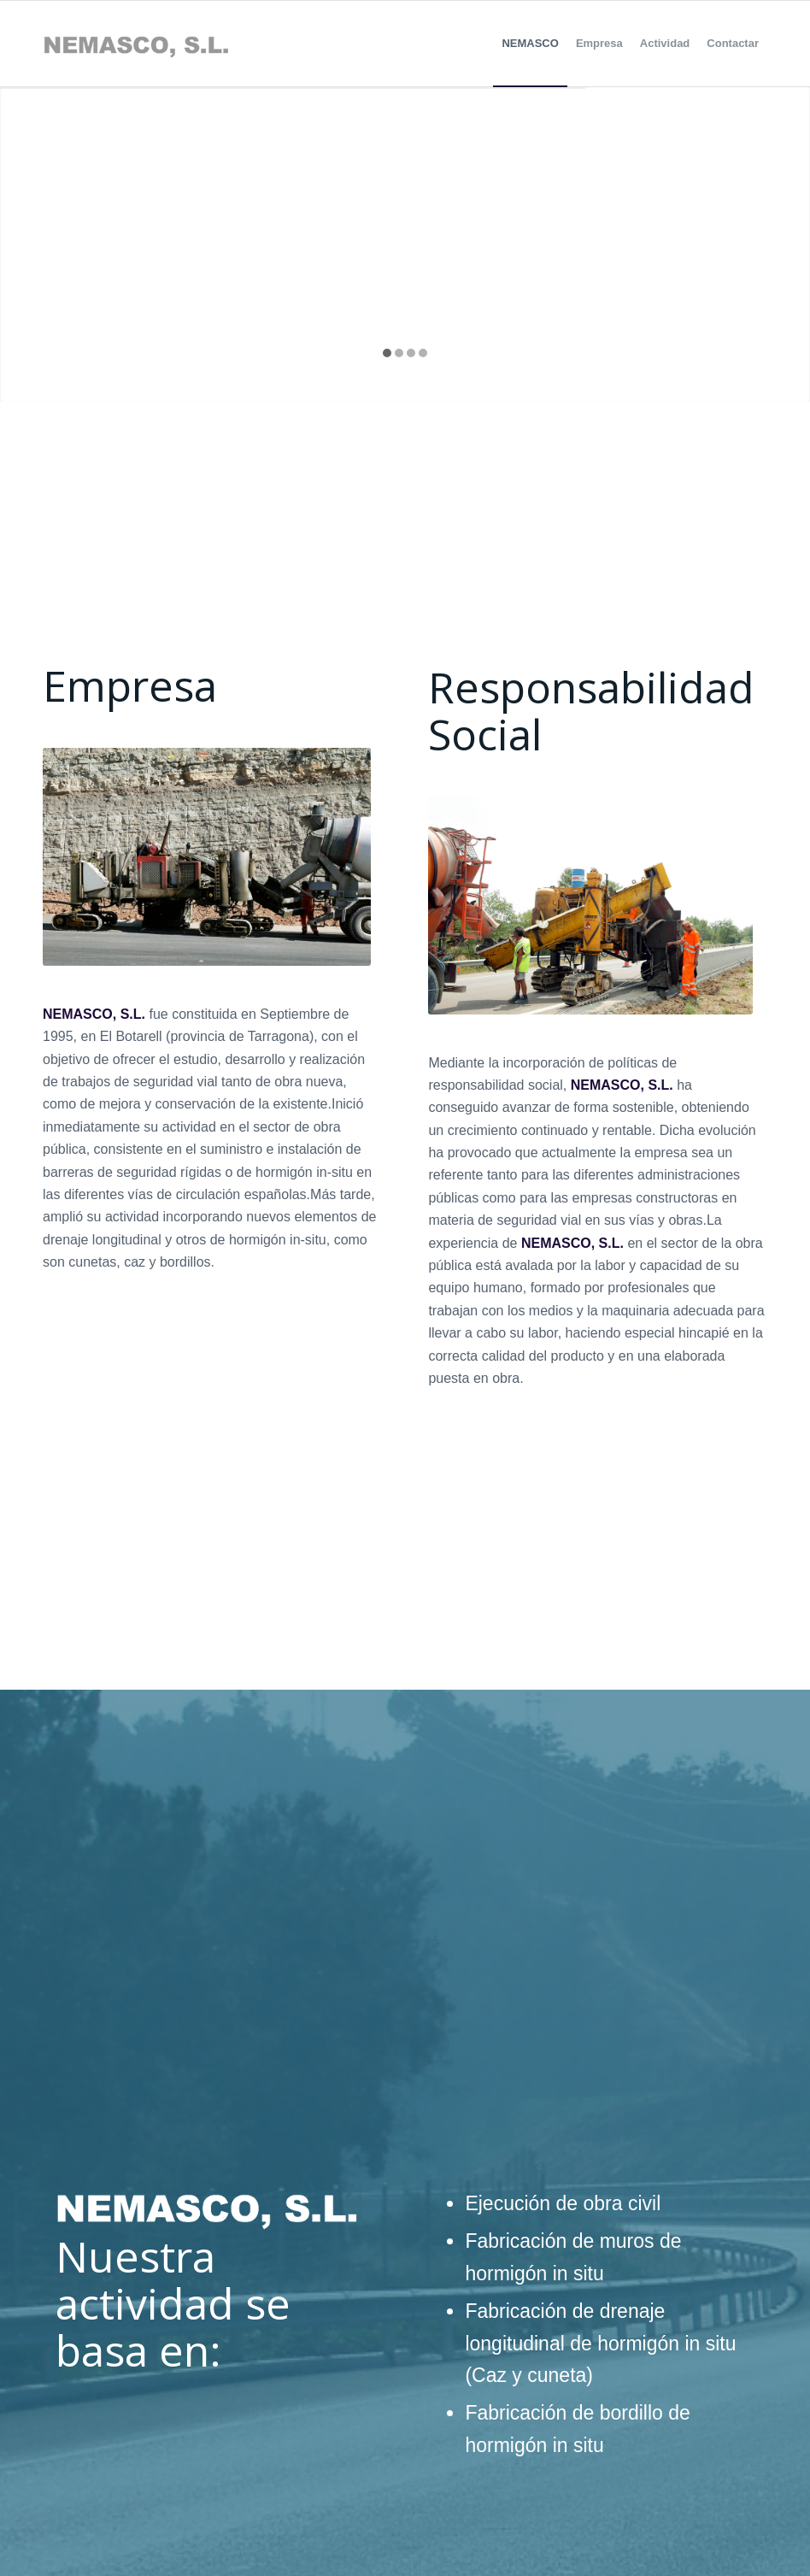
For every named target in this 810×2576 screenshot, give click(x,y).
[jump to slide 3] (411, 353)
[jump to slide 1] (387, 353)
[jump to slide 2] (399, 353)
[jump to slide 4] (423, 353)
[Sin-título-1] (136, 43)
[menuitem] (529, 43)
